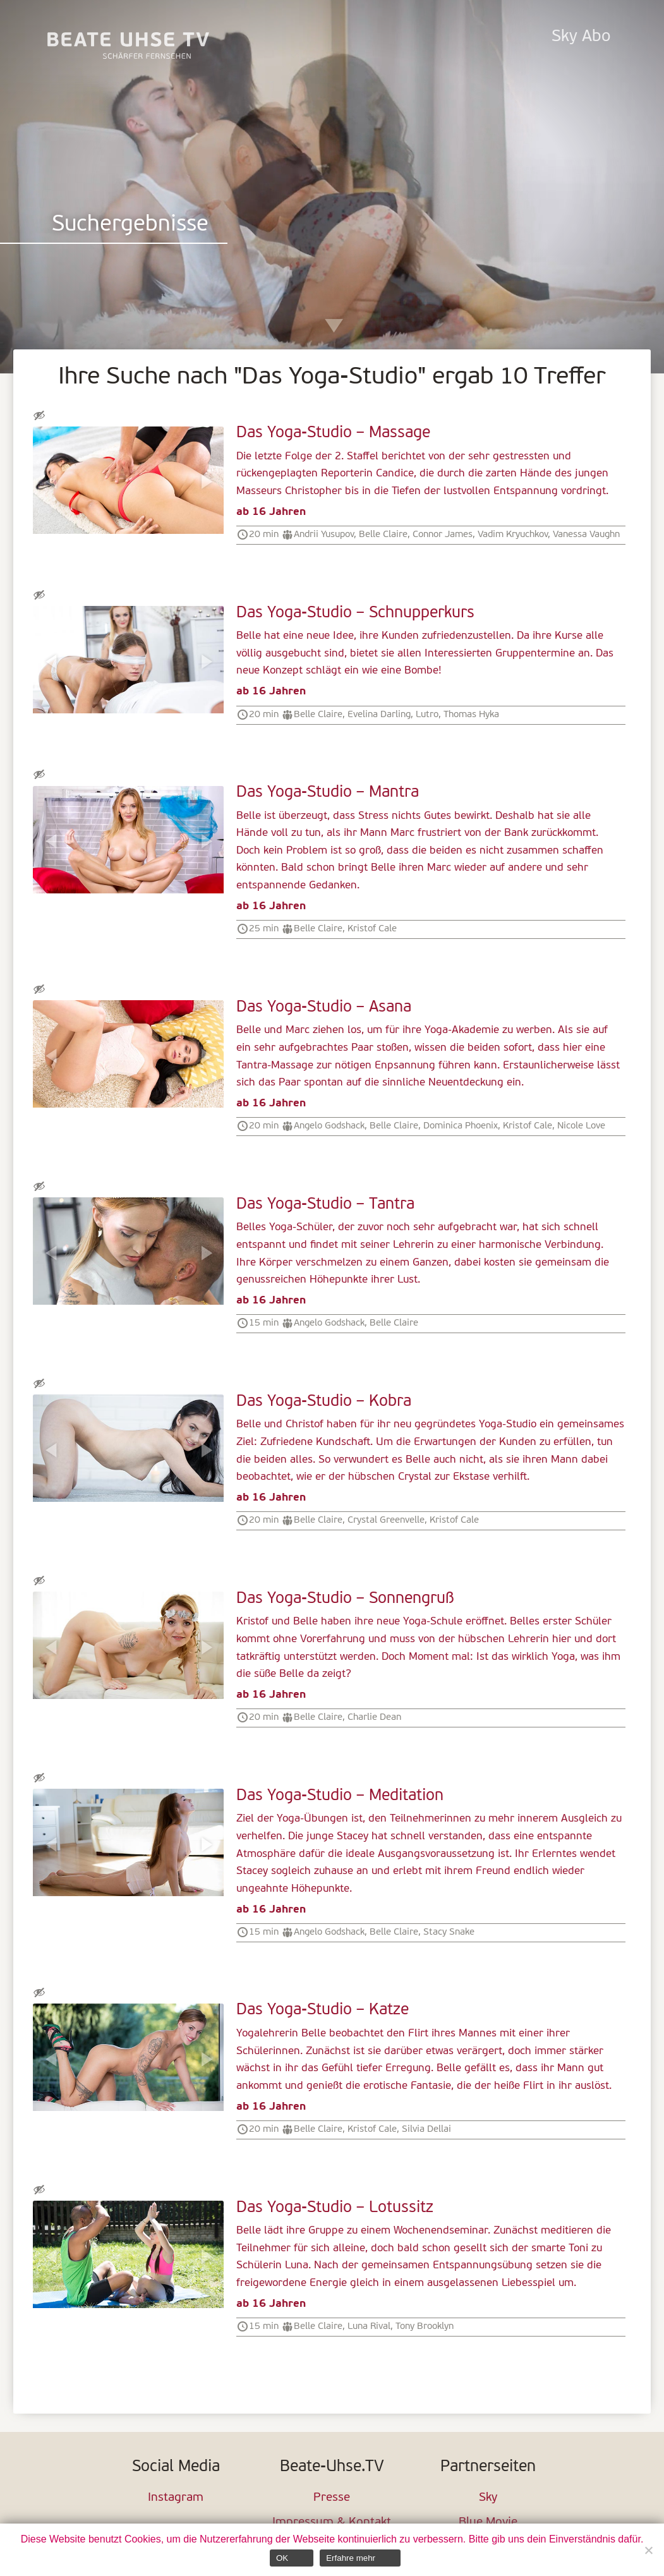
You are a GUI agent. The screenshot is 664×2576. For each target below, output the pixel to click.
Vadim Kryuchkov (513, 534)
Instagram (175, 2498)
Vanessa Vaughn (586, 534)
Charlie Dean (374, 1717)
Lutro (427, 715)
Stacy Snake (448, 1932)
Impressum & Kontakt (331, 2523)
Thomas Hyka (471, 715)
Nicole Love (581, 1126)
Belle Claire (383, 534)
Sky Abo (581, 37)
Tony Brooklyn (424, 2326)
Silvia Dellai (426, 2129)
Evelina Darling (379, 715)
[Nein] (648, 2550)
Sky (488, 2498)
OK (282, 2558)
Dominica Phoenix (460, 1126)
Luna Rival (368, 2326)
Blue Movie (488, 2523)
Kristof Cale (372, 929)
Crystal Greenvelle (386, 1520)
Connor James (443, 534)
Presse (331, 2498)
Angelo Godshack (329, 1126)
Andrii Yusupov (324, 534)
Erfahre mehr (350, 2558)
